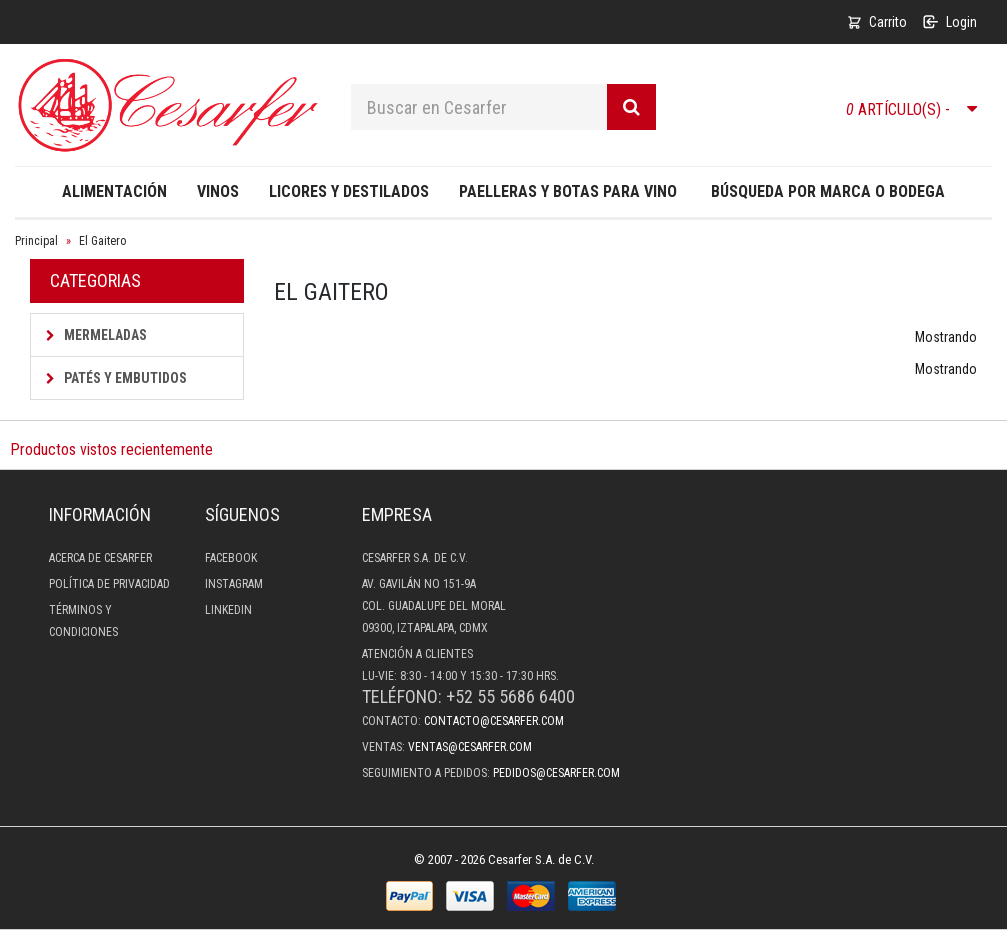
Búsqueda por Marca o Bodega (828, 191)
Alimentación (114, 191)
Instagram (234, 584)
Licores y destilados (349, 191)
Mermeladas (96, 335)
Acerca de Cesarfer (100, 558)
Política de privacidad (109, 584)
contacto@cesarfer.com (494, 721)
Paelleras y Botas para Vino (568, 191)
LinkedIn (228, 610)
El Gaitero (102, 241)
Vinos (218, 191)
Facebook (231, 558)
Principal (36, 241)
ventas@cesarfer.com (470, 747)
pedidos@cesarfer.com (556, 773)
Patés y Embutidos (116, 378)
